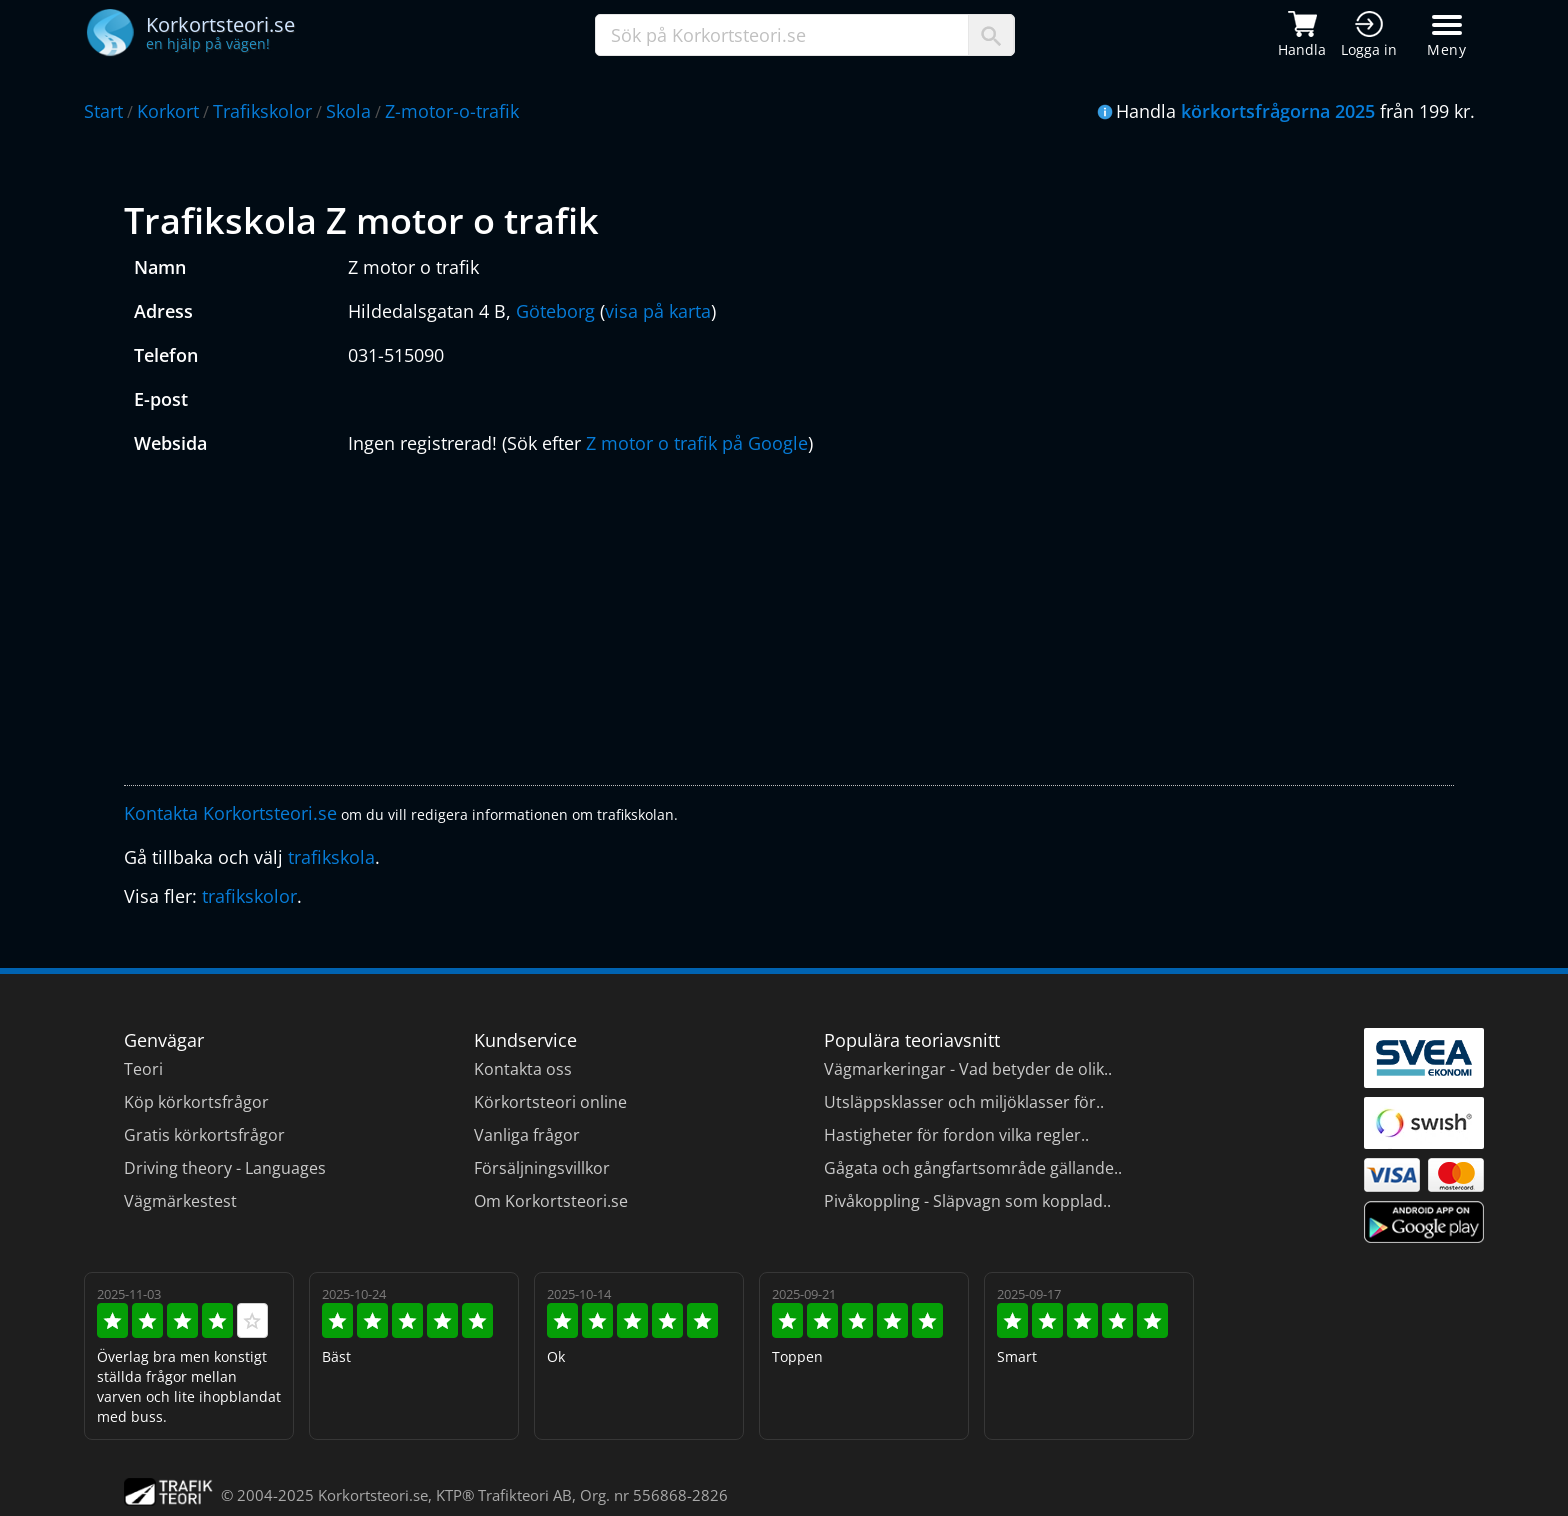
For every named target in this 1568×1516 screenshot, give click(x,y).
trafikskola (331, 857)
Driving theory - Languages (225, 1168)
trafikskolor (249, 896)
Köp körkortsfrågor (196, 1102)
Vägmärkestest (180, 1201)
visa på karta (658, 311)
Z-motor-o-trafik (452, 111)
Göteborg (555, 311)
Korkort (168, 111)
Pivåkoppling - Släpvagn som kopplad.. (967, 1201)
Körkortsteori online (550, 1102)
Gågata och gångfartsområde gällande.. (973, 1168)
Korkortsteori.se (373, 1495)
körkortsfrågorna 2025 (1278, 111)
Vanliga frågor (527, 1135)
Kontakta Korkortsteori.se (230, 813)
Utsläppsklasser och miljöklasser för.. (964, 1102)
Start (103, 111)
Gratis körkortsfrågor (204, 1135)
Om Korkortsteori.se (551, 1201)
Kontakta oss (523, 1069)
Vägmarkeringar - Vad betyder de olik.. (968, 1069)
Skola (348, 111)
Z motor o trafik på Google (697, 443)
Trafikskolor (262, 111)
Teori (143, 1069)
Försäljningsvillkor (542, 1168)
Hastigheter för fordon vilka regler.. (956, 1135)
